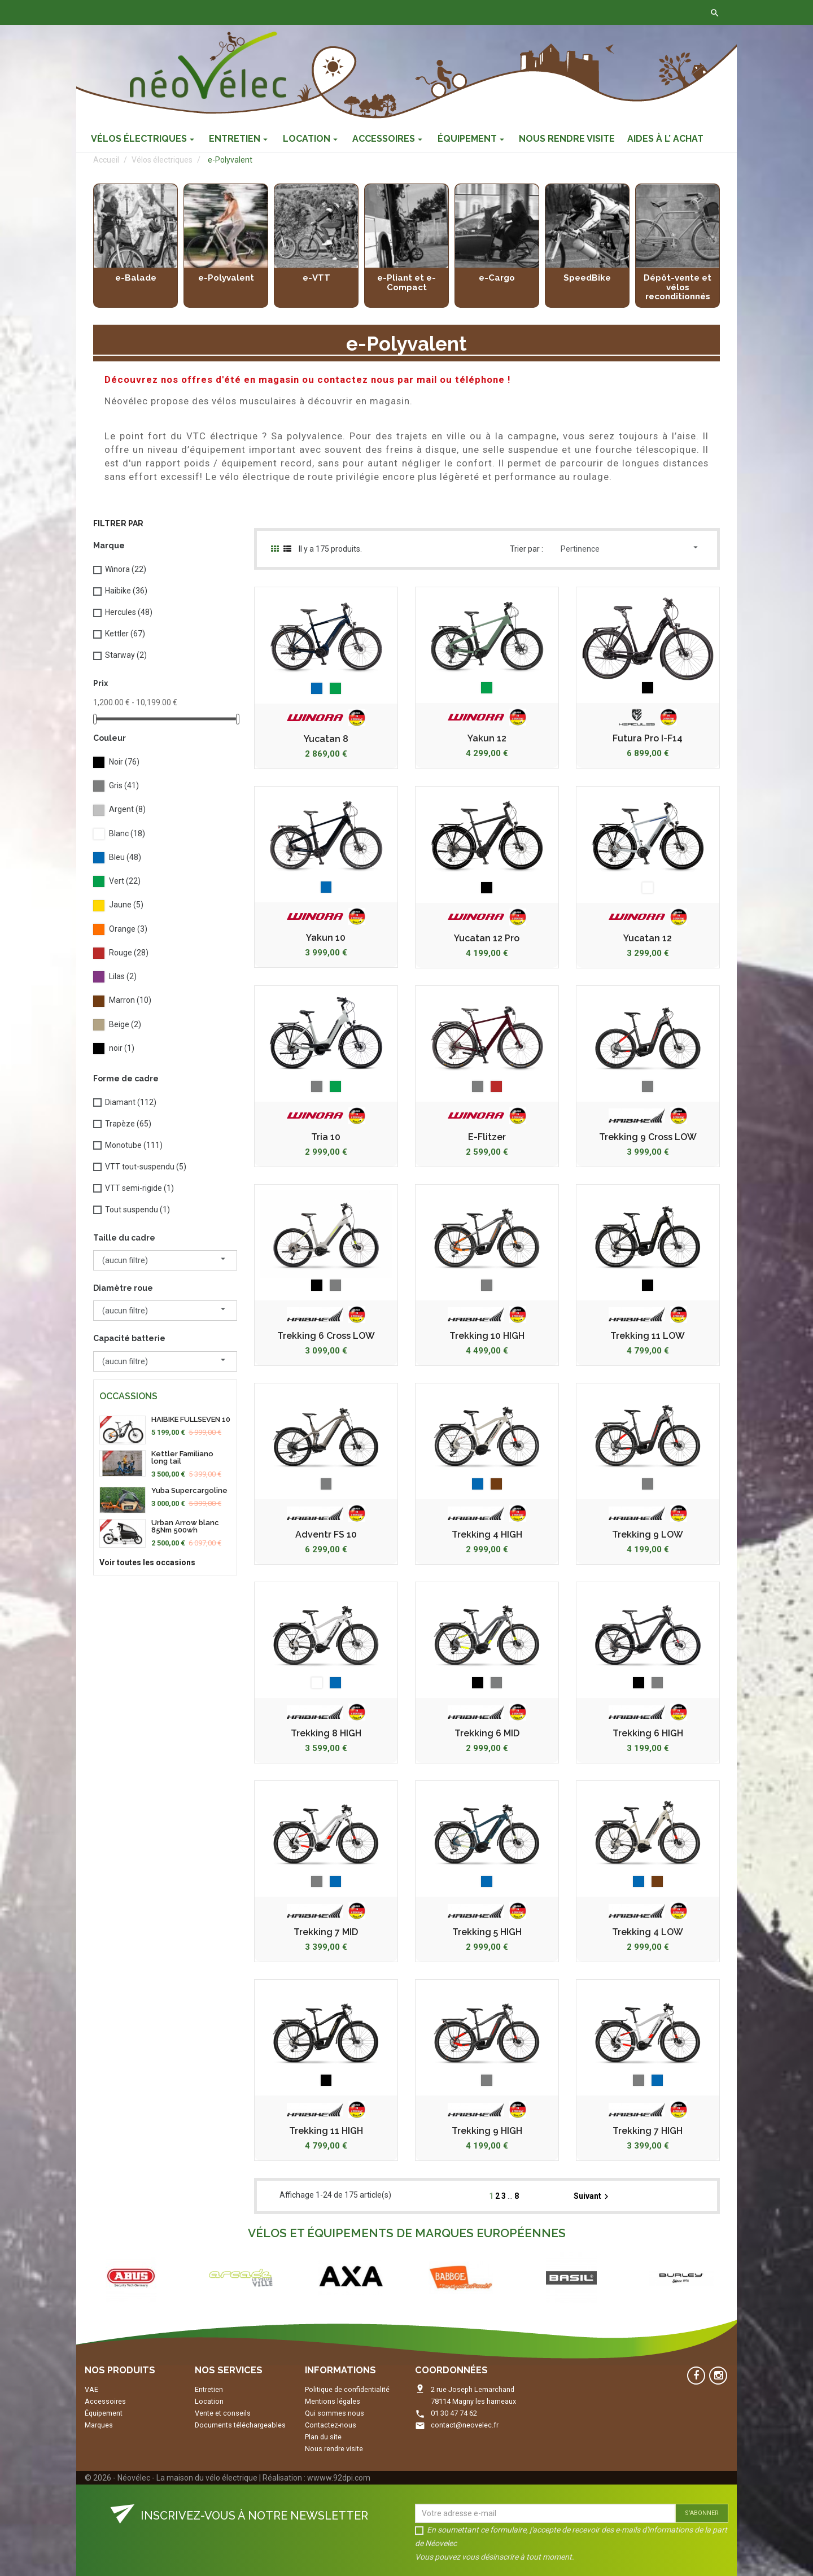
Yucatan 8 (326, 739)
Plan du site (323, 2437)
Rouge (128, 952)
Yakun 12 (486, 738)
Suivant (592, 2196)
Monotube (134, 1145)
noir (121, 1048)
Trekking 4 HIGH (487, 1535)
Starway (126, 655)
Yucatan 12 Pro (486, 938)
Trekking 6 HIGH (648, 1733)
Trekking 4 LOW (647, 1932)
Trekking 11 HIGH (326, 2131)
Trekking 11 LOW (647, 1336)
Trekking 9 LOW (647, 1535)
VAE (91, 2389)
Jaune (126, 904)
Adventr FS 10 (326, 1535)
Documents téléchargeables (240, 2425)
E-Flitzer (487, 1137)
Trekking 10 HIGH (486, 1336)
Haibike (126, 590)
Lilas (123, 976)
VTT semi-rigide (139, 1188)
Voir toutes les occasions (147, 1562)
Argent (127, 809)
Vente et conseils (223, 2413)
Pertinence (631, 547)
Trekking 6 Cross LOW (326, 1336)
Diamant (130, 1102)
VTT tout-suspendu (145, 1166)
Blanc (127, 833)
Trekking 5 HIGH (487, 1932)
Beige (125, 1024)
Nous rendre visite (334, 2448)
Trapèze (128, 1123)
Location (209, 2401)
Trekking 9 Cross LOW (648, 1137)
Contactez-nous (252, 12)
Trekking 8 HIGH (326, 1733)
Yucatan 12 (647, 938)
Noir (124, 761)
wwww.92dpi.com (338, 2477)
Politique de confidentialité (347, 2389)
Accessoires (105, 2401)
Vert (125, 880)
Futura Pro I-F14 (648, 738)
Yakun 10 (326, 938)
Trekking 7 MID (326, 1932)
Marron (130, 1000)
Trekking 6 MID (486, 1733)
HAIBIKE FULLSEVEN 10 (190, 1419)
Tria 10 (325, 1137)
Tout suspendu (137, 1209)
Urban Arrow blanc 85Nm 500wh (185, 1526)
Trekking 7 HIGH (648, 2131)
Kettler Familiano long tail (182, 1457)
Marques (99, 2425)
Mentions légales (332, 2401)
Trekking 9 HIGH (487, 2131)
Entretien (209, 2389)
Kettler (125, 633)
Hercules (128, 612)
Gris (124, 785)
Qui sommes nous (334, 2413)
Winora (125, 569)
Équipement (104, 2413)
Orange (128, 928)
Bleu (125, 857)
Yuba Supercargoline (189, 1490)
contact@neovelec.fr (465, 2425)
